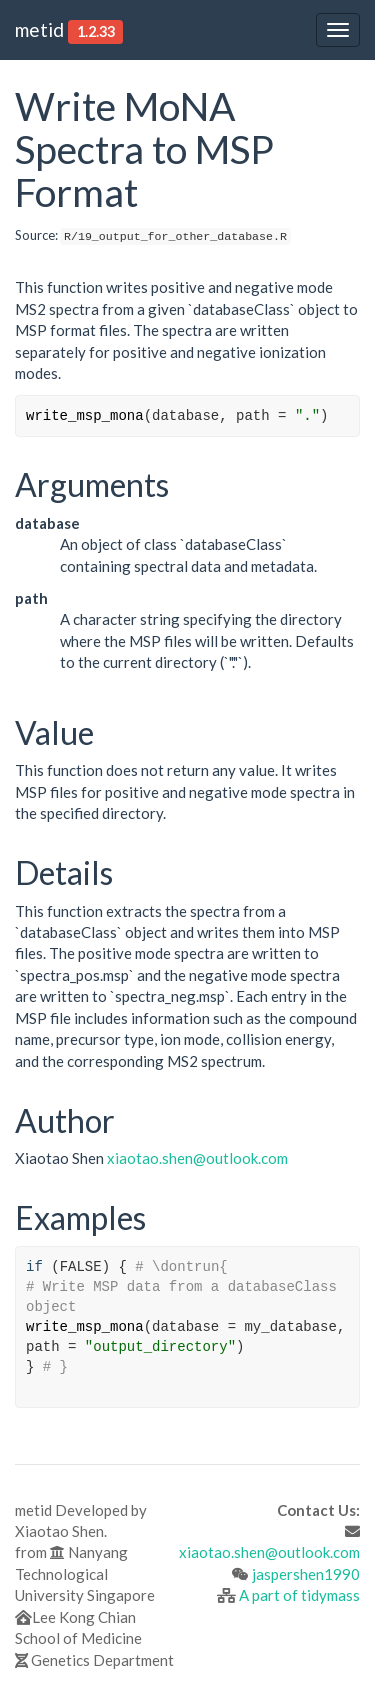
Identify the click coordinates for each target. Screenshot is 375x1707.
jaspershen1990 (306, 1574)
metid (39, 29)
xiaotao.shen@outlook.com (197, 1158)
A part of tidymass (299, 1595)
